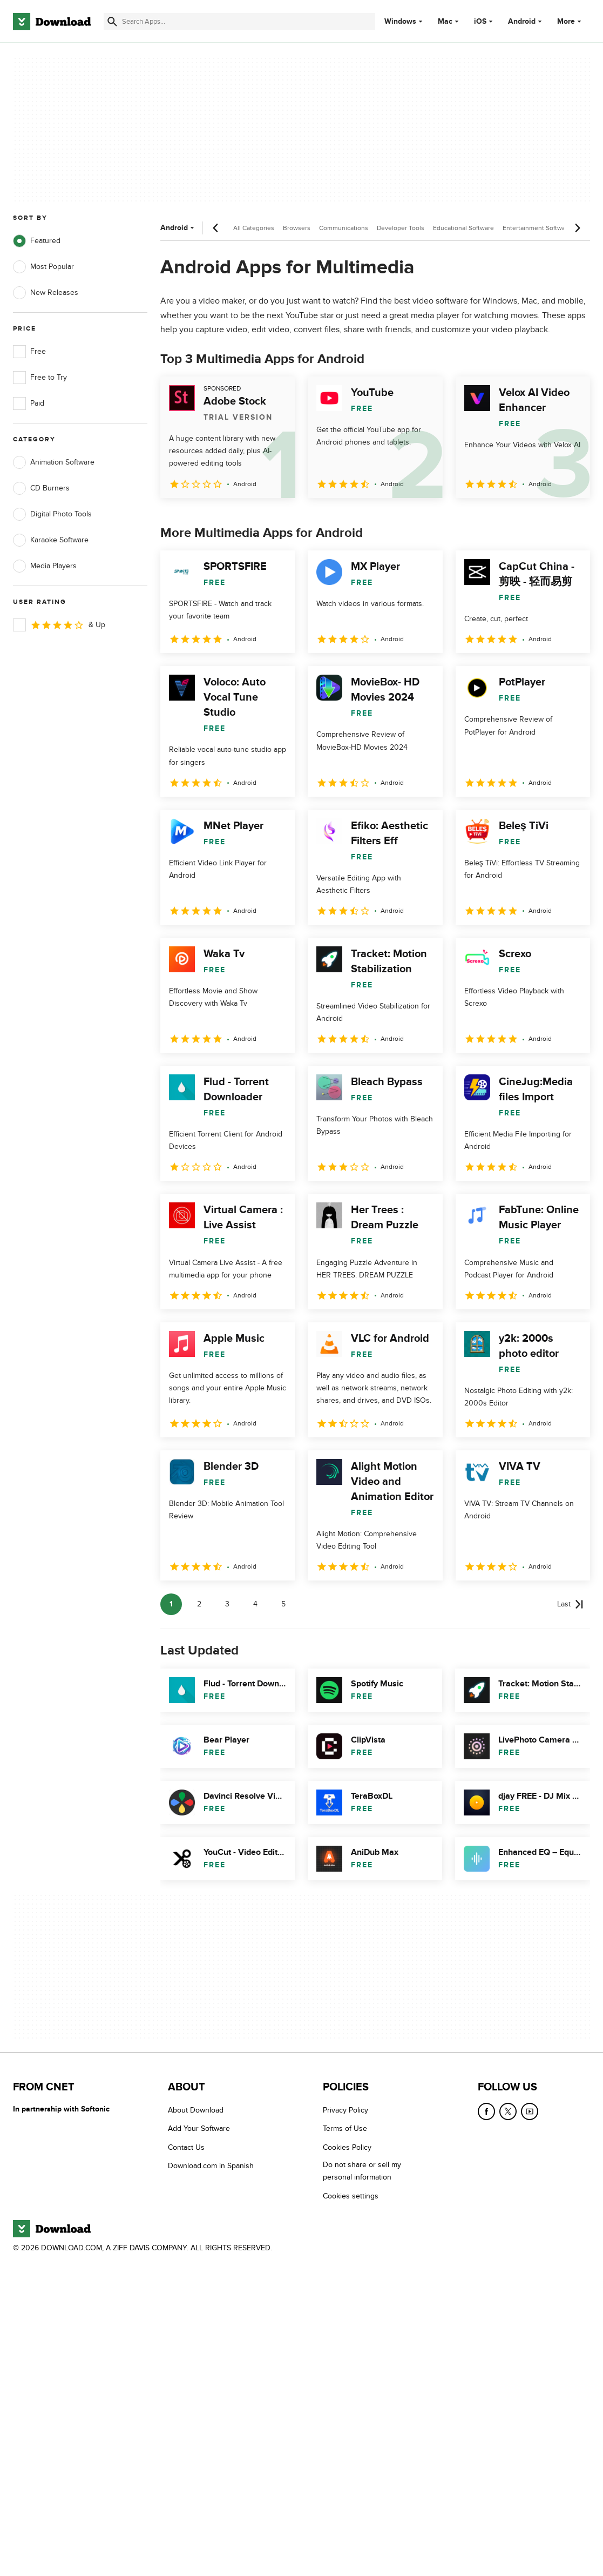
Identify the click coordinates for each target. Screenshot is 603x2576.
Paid (28, 403)
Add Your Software (199, 2128)
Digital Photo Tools (52, 514)
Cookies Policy (347, 2147)
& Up (59, 624)
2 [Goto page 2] (199, 1604)
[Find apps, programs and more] (239, 21)
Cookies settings (350, 2196)
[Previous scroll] (216, 228)
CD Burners (41, 488)
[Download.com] (52, 21)
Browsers (296, 228)
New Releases (45, 292)
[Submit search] (112, 21)
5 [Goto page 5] (283, 1604)
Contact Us (186, 2147)
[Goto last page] (570, 1604)
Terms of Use (345, 2128)
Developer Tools (400, 228)
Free (29, 351)
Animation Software (53, 462)
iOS (480, 21)
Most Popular (43, 266)
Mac (445, 21)
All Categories (253, 228)
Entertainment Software (537, 228)
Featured (36, 240)
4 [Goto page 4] (255, 1604)
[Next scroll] (577, 228)
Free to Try (40, 377)
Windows (400, 21)
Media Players (45, 566)
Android (522, 21)
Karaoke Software (51, 540)
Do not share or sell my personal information (362, 2171)
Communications (343, 228)
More (570, 21)
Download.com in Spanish (211, 2165)
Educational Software (463, 228)
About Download (195, 2110)
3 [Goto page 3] (227, 1604)
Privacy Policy (345, 2110)
